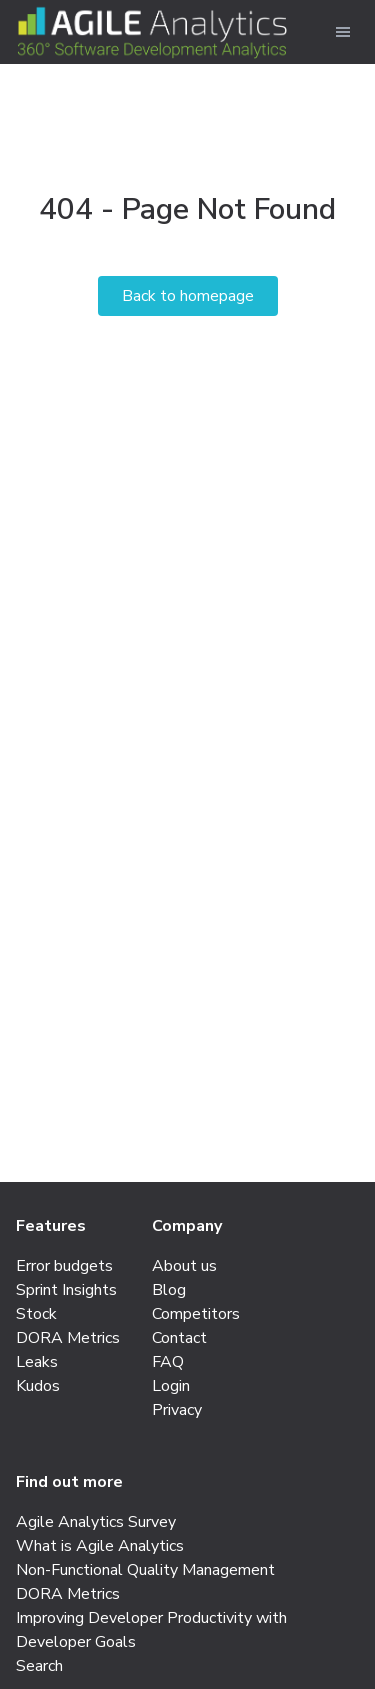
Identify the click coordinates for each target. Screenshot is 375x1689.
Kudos (38, 1386)
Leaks (37, 1362)
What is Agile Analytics (100, 1546)
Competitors (196, 1314)
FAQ (168, 1362)
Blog (169, 1290)
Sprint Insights (66, 1290)
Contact (179, 1338)
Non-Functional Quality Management (145, 1570)
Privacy (177, 1410)
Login (171, 1386)
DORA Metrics (68, 1338)
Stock (36, 1314)
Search (39, 1666)
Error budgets (64, 1266)
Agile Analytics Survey (96, 1522)
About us (184, 1266)
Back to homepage (188, 296)
